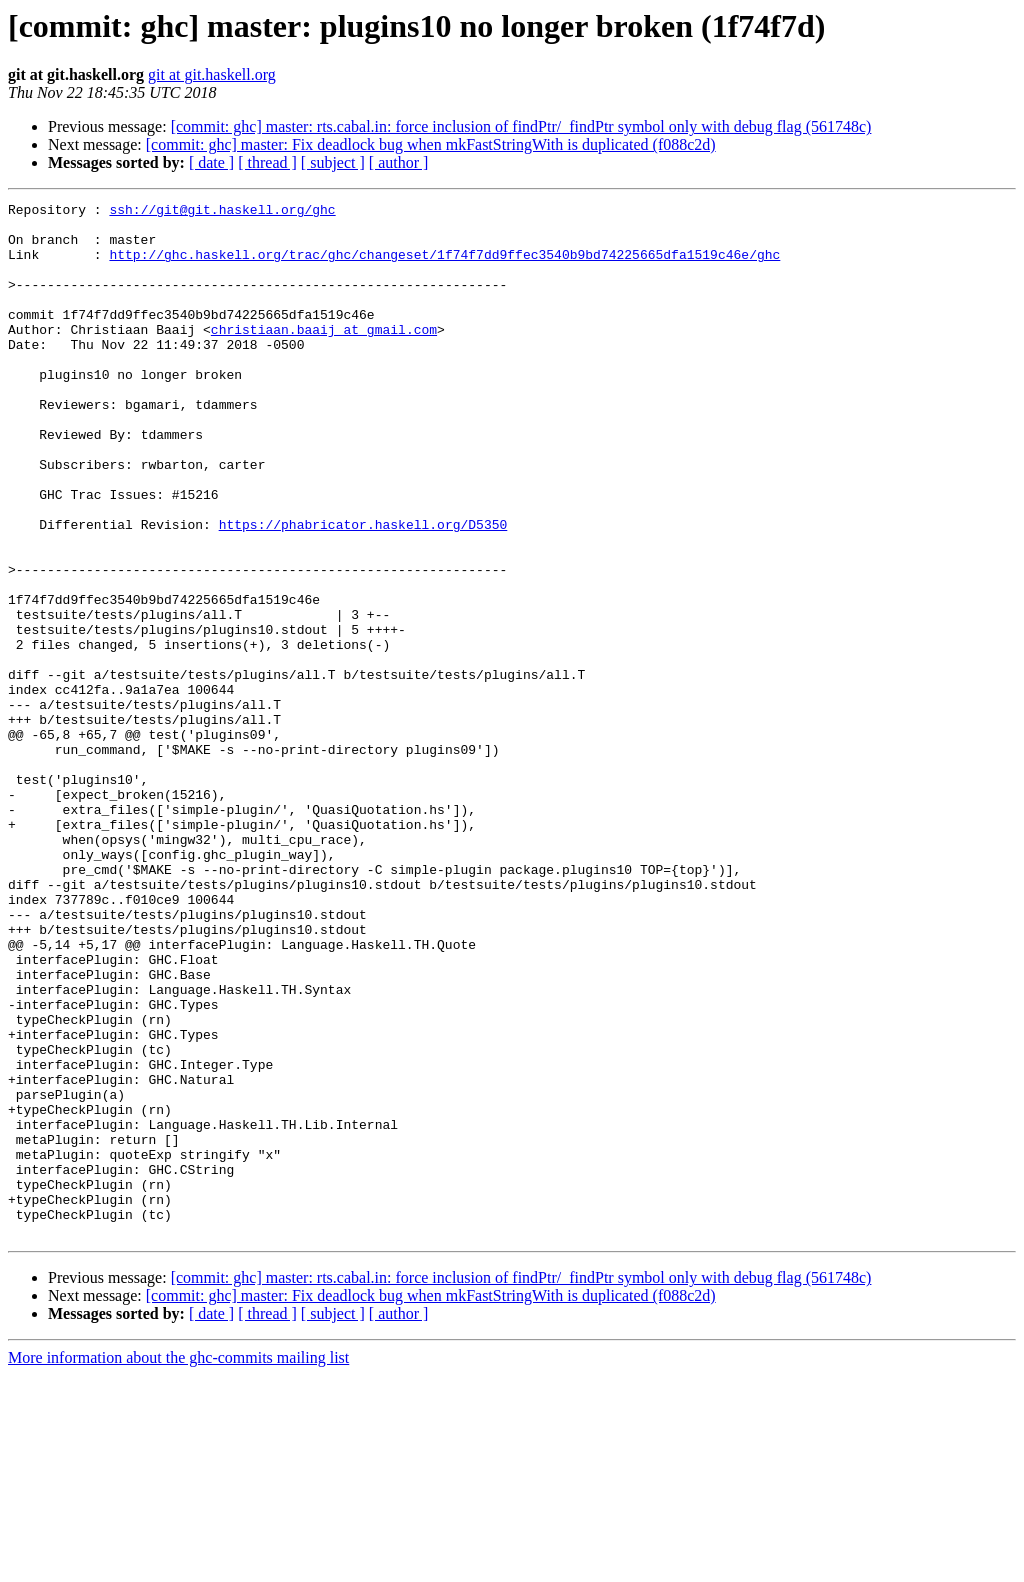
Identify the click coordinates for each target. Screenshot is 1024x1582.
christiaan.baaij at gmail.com (324, 356)
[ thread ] (267, 162)
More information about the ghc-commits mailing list (178, 1564)
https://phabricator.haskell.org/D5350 (363, 590)
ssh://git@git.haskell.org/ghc (222, 212)
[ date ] (211, 162)
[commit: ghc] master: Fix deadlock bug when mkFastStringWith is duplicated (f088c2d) (431, 144)
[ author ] (399, 162)
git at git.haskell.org (212, 74)
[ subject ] (333, 162)
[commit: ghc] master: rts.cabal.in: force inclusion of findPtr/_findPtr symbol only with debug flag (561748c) (521, 126)
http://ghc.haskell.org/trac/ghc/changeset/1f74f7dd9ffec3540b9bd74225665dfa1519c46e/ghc (444, 266)
